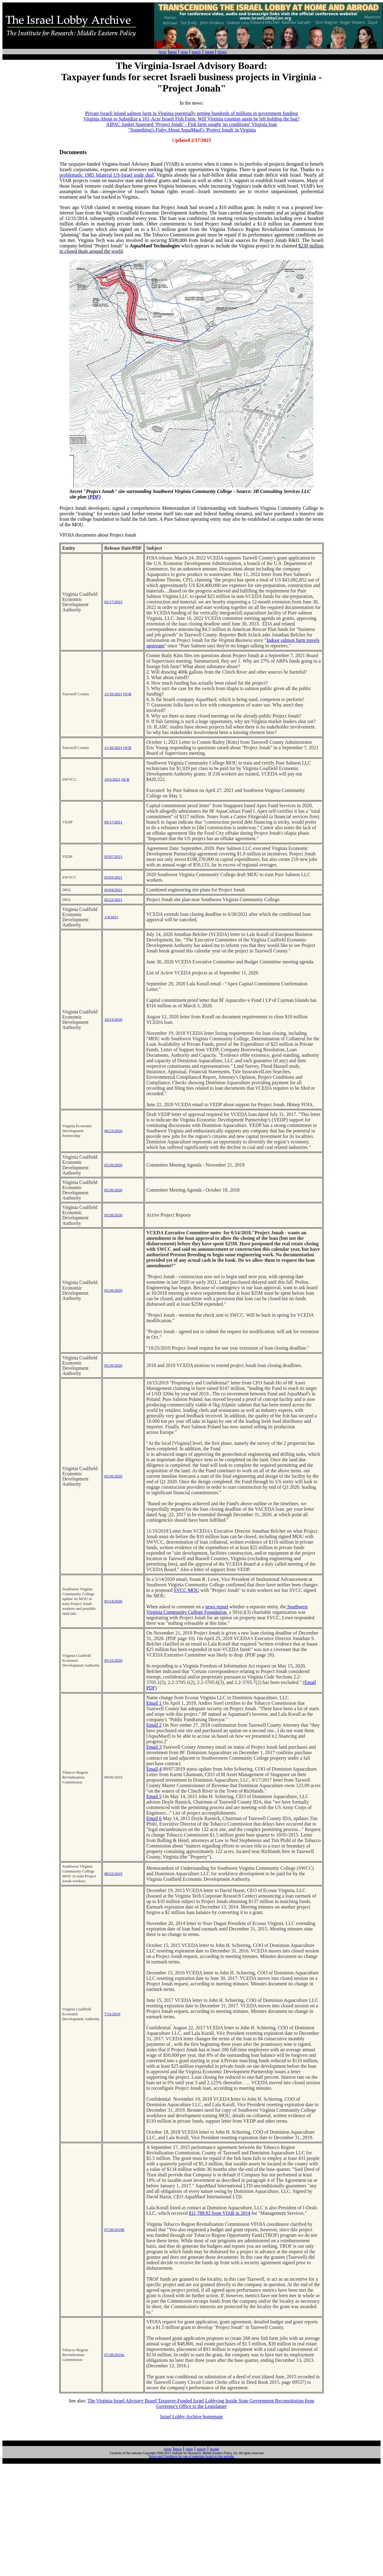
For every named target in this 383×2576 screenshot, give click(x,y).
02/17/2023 (113, 601)
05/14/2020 (113, 1601)
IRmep (222, 52)
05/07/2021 (113, 856)
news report (216, 1606)
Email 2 (153, 1725)
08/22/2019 (113, 1873)
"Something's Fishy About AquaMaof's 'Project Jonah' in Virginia (192, 129)
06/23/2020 (113, 1130)
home (162, 52)
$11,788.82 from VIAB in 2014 (219, 2213)
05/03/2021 (113, 877)
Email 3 (153, 1747)
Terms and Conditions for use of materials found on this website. (191, 2456)
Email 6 (153, 1818)
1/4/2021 (111, 917)
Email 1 (154, 1703)
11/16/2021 (113, 747)
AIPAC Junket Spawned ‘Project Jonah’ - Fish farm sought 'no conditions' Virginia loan (191, 124)
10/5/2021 (112, 779)
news (184, 52)
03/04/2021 (113, 889)
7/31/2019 (112, 2014)
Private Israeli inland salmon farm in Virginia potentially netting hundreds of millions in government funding (191, 113)
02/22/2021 (113, 899)
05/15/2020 (113, 1660)
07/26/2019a (114, 2354)
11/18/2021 (113, 694)
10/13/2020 (113, 1019)
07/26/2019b (114, 2229)
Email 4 (153, 1769)
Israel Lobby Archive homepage (191, 2416)
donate (209, 52)
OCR (127, 694)
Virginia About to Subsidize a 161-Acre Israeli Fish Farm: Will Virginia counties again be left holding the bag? (191, 118)
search (196, 52)
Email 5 (153, 1796)
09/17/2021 (113, 822)
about (173, 52)
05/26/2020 (113, 1165)
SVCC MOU (186, 1590)
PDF (94, 496)
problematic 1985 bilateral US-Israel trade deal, (107, 175)
